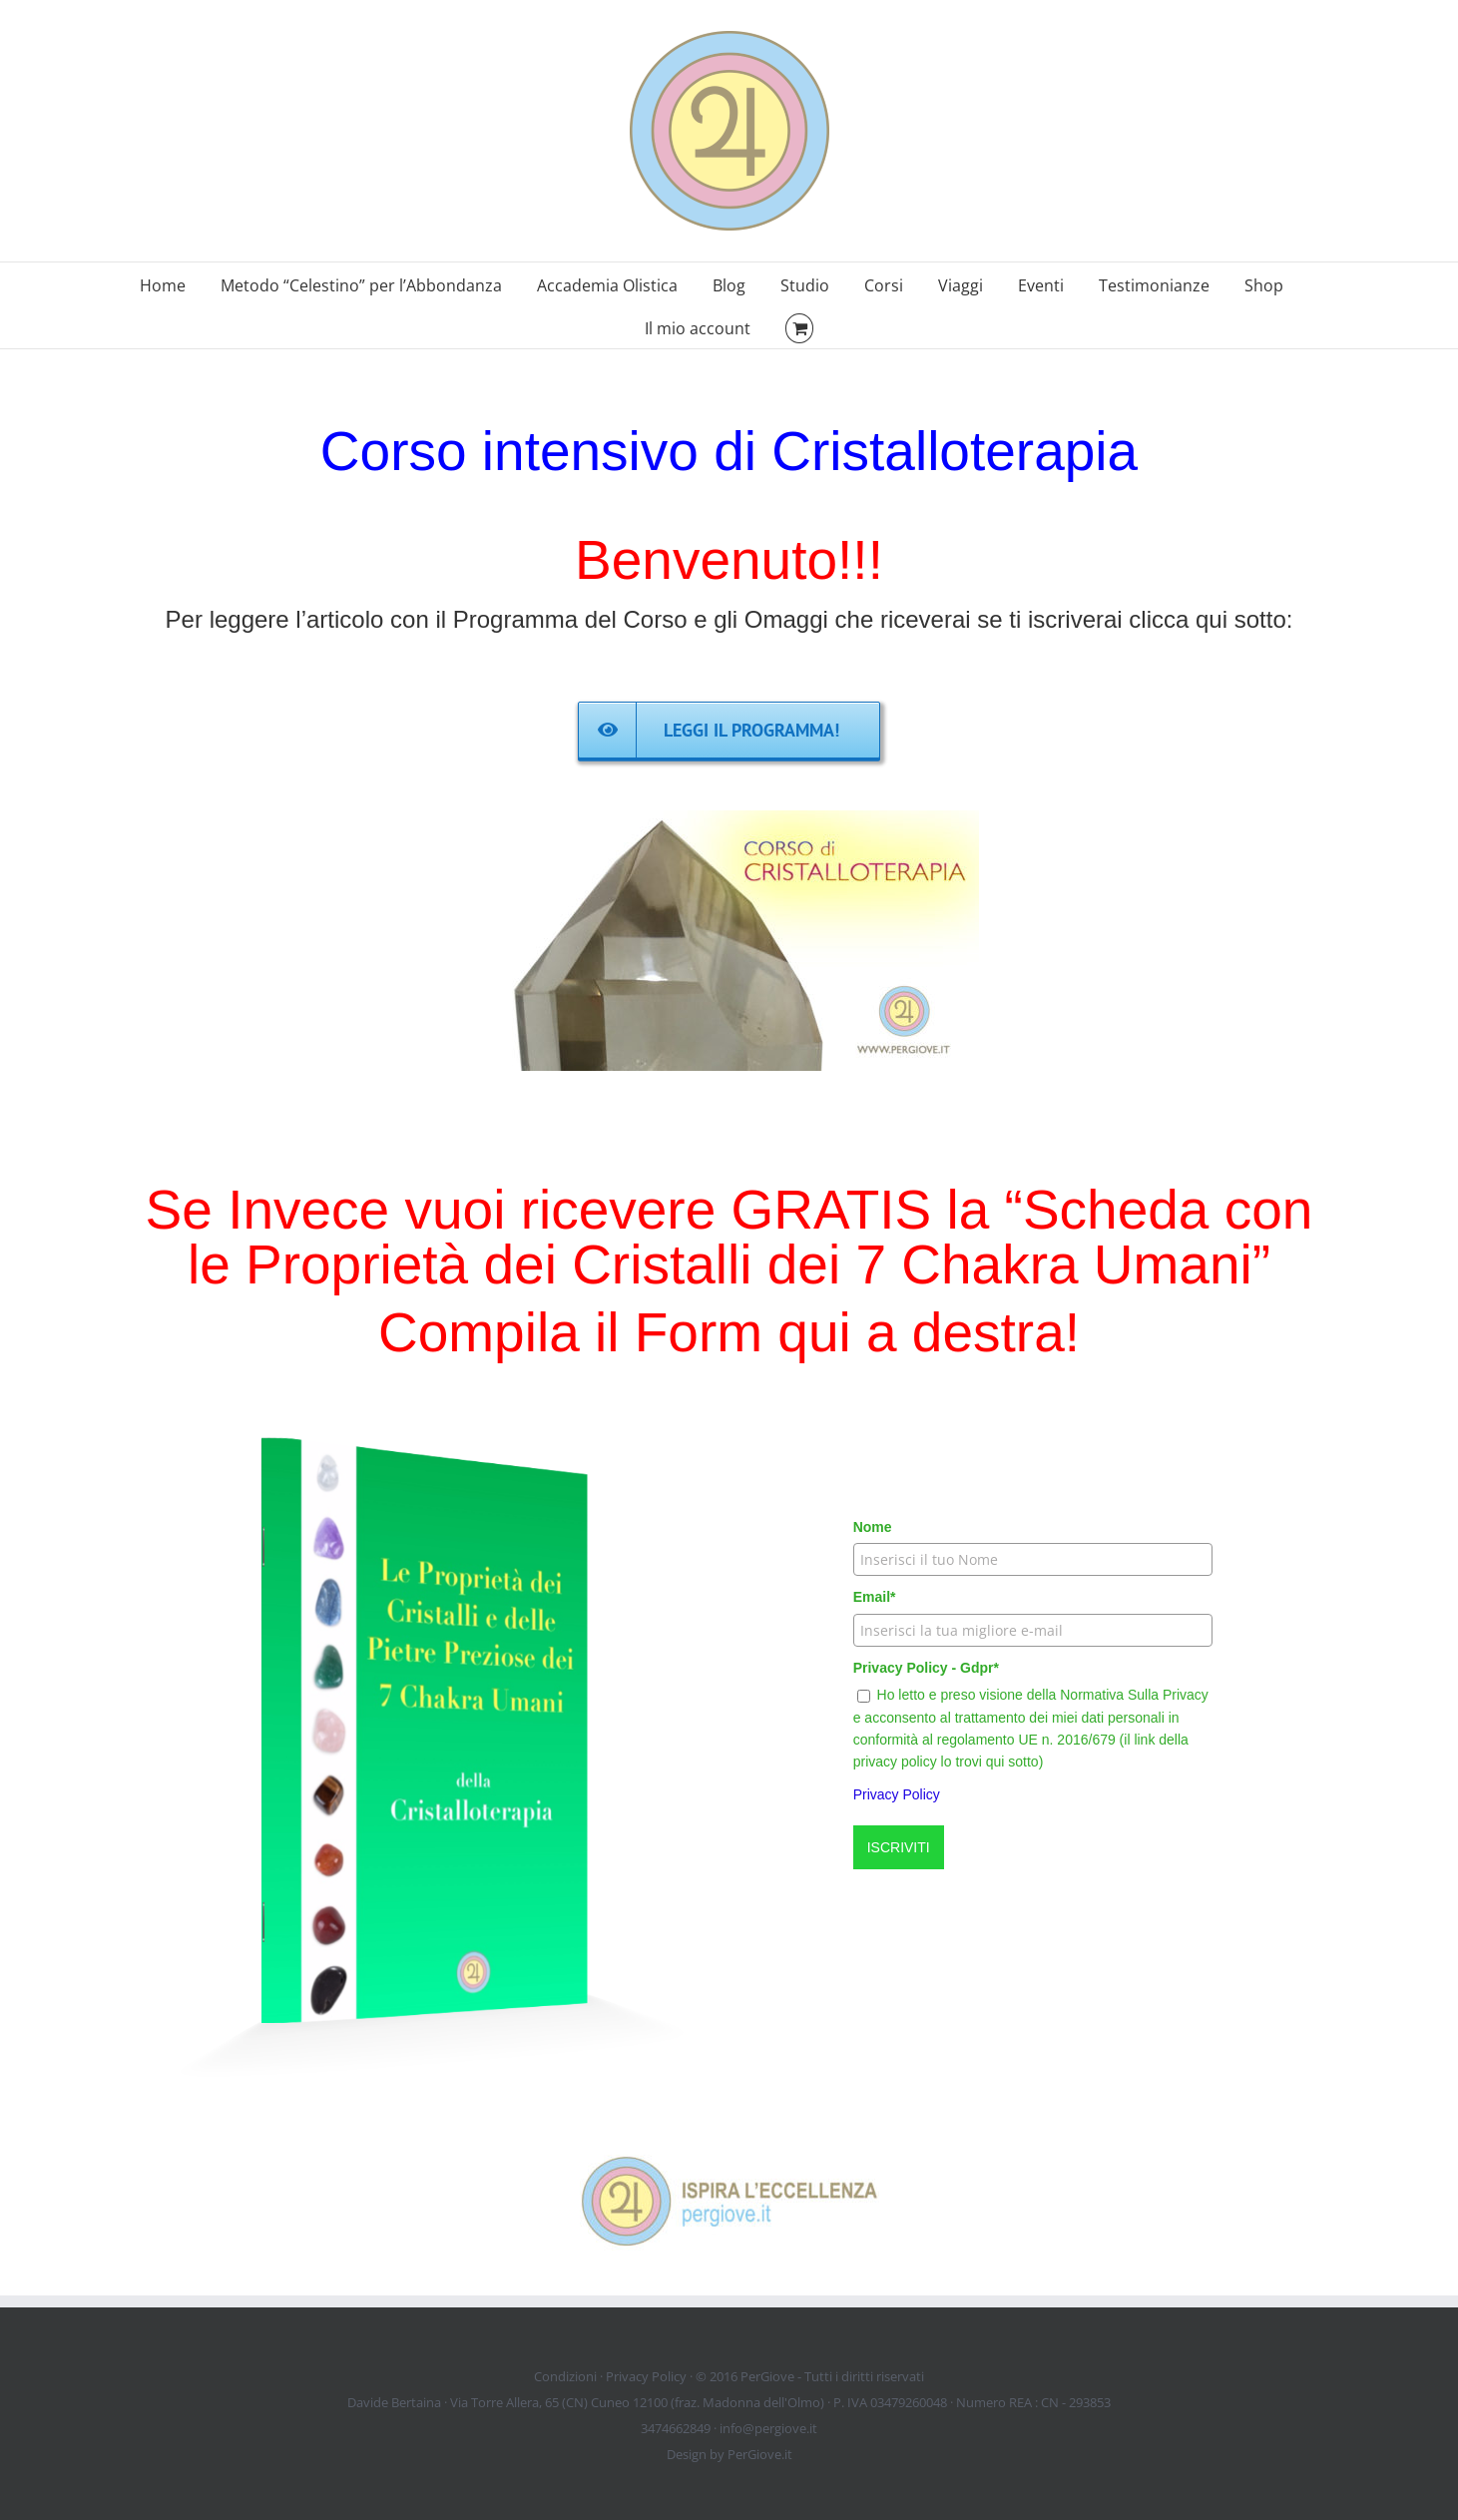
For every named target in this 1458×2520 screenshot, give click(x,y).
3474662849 (676, 2428)
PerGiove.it (760, 2454)
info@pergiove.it (768, 2428)
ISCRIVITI (898, 1847)
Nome (872, 1527)
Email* (874, 1597)
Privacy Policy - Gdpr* (926, 1668)
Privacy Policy (896, 1794)
